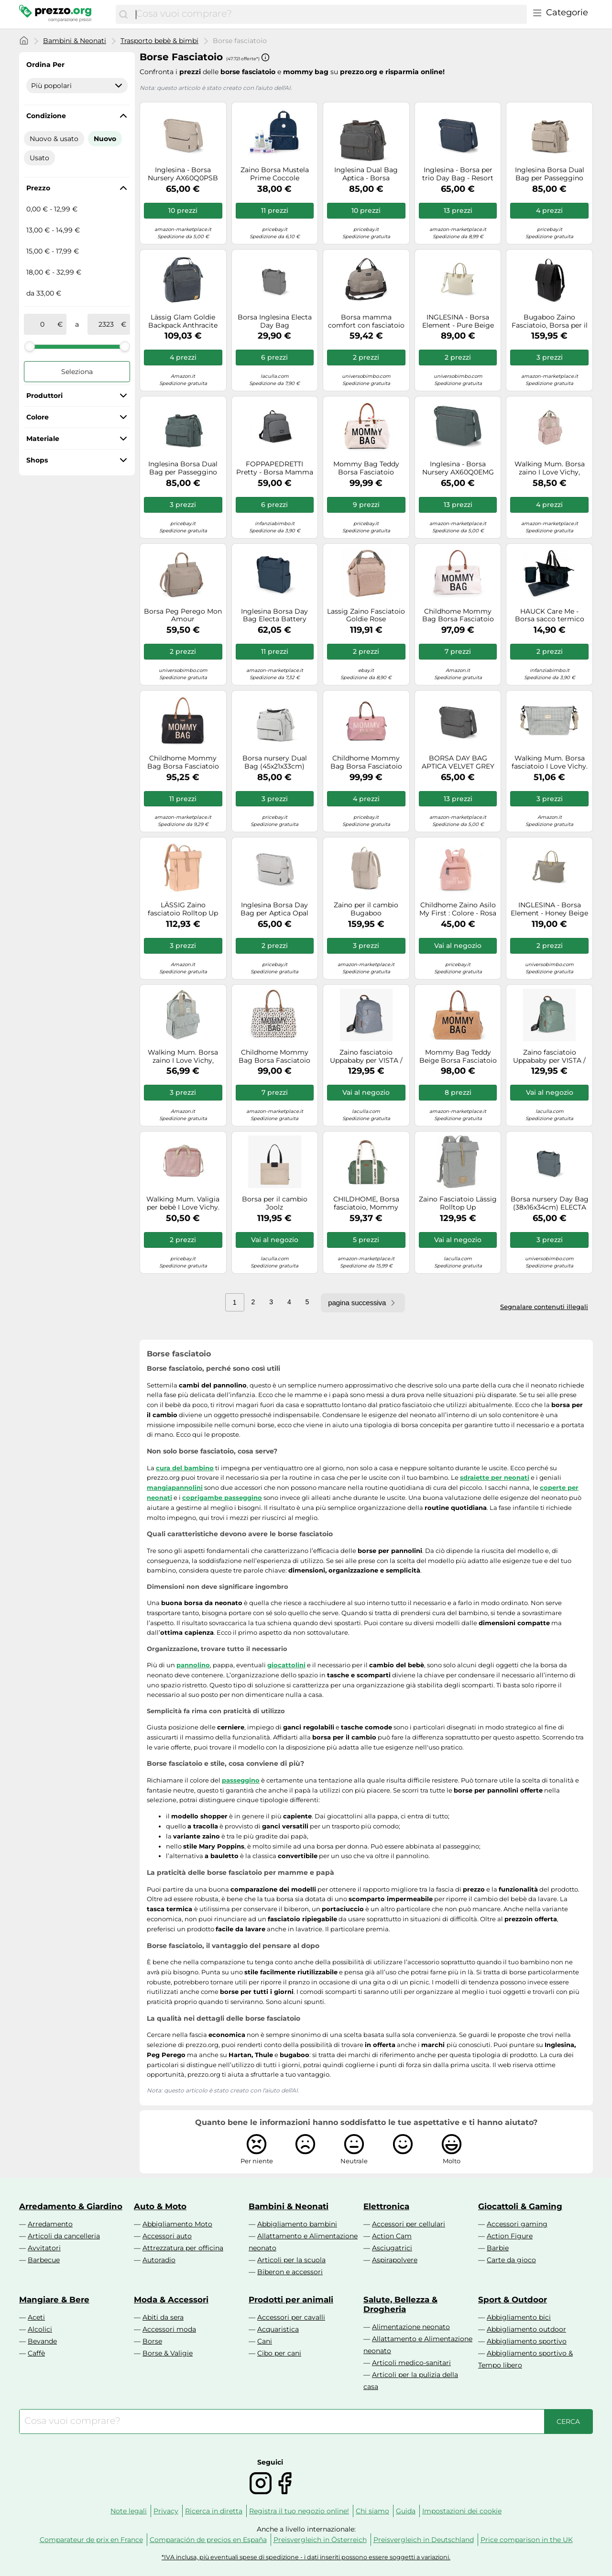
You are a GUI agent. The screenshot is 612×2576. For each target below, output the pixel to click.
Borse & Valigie (167, 2353)
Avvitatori (44, 2248)
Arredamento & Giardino (70, 2206)
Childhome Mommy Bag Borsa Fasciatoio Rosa (366, 762)
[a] (106, 324)
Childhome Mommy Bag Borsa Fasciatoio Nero (183, 762)
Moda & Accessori (171, 2299)
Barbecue (44, 2260)
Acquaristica (278, 2329)
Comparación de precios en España (208, 2539)
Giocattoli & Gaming (520, 2206)
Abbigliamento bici (519, 2317)
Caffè (36, 2353)
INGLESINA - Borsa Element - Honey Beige (549, 909)
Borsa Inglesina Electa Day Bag (275, 321)
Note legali (128, 2511)
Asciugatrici (392, 2248)
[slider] (29, 346)
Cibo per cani (279, 2353)
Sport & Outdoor (512, 2299)
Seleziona (77, 371)
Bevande (42, 2341)
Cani (264, 2341)
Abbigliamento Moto (177, 2224)
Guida (405, 2511)
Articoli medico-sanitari (411, 2362)
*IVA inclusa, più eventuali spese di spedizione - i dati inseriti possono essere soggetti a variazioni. (306, 2557)
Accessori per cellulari (408, 2224)
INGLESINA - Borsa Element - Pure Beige (458, 321)
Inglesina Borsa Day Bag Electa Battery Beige (274, 615)
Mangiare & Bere (54, 2299)
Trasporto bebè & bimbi (159, 40)
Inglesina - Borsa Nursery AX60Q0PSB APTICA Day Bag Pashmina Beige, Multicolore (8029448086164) (183, 174)
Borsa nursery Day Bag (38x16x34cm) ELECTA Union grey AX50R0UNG (550, 1203)
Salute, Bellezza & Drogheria (400, 2304)
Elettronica (386, 2206)
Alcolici (40, 2329)
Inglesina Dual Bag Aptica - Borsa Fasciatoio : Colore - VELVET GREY (366, 174)
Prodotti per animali (291, 2299)
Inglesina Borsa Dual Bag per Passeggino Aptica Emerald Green (182, 468)
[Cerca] (123, 14)
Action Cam (392, 2236)
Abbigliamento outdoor (526, 2329)
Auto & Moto (160, 2206)
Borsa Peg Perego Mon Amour (183, 615)
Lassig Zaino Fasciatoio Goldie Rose (366, 615)
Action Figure (510, 2236)
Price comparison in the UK (527, 2539)
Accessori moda (169, 2329)
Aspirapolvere (394, 2260)
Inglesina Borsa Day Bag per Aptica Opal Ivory (274, 909)
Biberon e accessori (290, 2272)
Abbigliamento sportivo (527, 2341)
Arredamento (50, 2224)
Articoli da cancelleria (64, 2236)
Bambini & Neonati (74, 40)
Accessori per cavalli (291, 2317)
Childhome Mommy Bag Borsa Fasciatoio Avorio (458, 615)
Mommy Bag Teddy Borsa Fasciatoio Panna (366, 468)
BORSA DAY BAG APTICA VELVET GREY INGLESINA (458, 762)
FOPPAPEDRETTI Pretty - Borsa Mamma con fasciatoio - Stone (274, 468)
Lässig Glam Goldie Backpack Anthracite (183, 321)
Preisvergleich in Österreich (320, 2539)
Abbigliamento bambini (297, 2224)
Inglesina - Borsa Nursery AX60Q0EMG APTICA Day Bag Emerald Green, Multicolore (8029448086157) (458, 468)
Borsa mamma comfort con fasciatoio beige (366, 321)
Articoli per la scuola (291, 2260)
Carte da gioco (511, 2260)
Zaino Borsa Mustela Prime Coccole (274, 174)
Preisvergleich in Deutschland (423, 2539)
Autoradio (158, 2260)
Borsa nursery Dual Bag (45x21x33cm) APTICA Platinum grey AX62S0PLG (274, 762)
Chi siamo (372, 2511)
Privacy (165, 2511)
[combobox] (329, 14)
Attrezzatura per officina (182, 2248)
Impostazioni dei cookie (462, 2511)
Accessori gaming (517, 2224)
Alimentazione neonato (411, 2327)
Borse (152, 2341)
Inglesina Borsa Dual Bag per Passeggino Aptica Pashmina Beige (549, 174)
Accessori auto (167, 2236)
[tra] (42, 324)
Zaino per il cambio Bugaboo (366, 909)
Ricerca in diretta (213, 2511)
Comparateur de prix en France (91, 2539)
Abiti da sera (163, 2317)
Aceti (36, 2317)
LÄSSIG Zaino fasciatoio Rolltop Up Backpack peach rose (183, 909)
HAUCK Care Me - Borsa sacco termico (549, 615)
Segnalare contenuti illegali (544, 1306)
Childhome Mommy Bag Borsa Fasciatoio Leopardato (274, 1056)
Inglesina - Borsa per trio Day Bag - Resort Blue (457, 174)
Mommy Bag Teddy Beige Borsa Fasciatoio (458, 1056)
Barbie (498, 2248)
